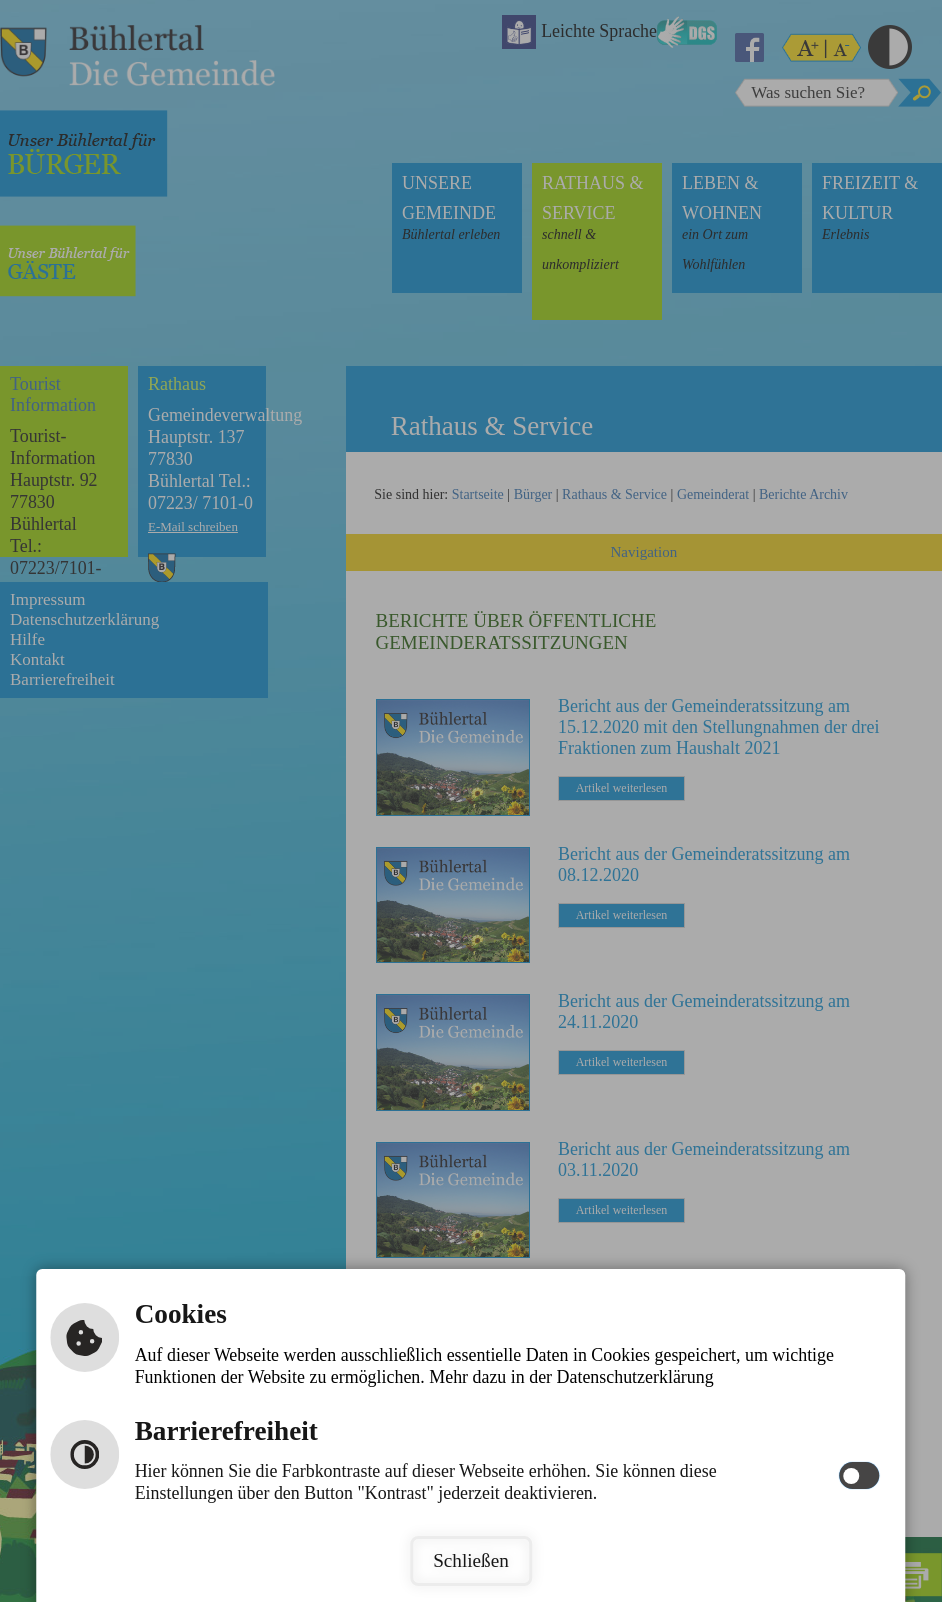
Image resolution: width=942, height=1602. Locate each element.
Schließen (471, 1560)
